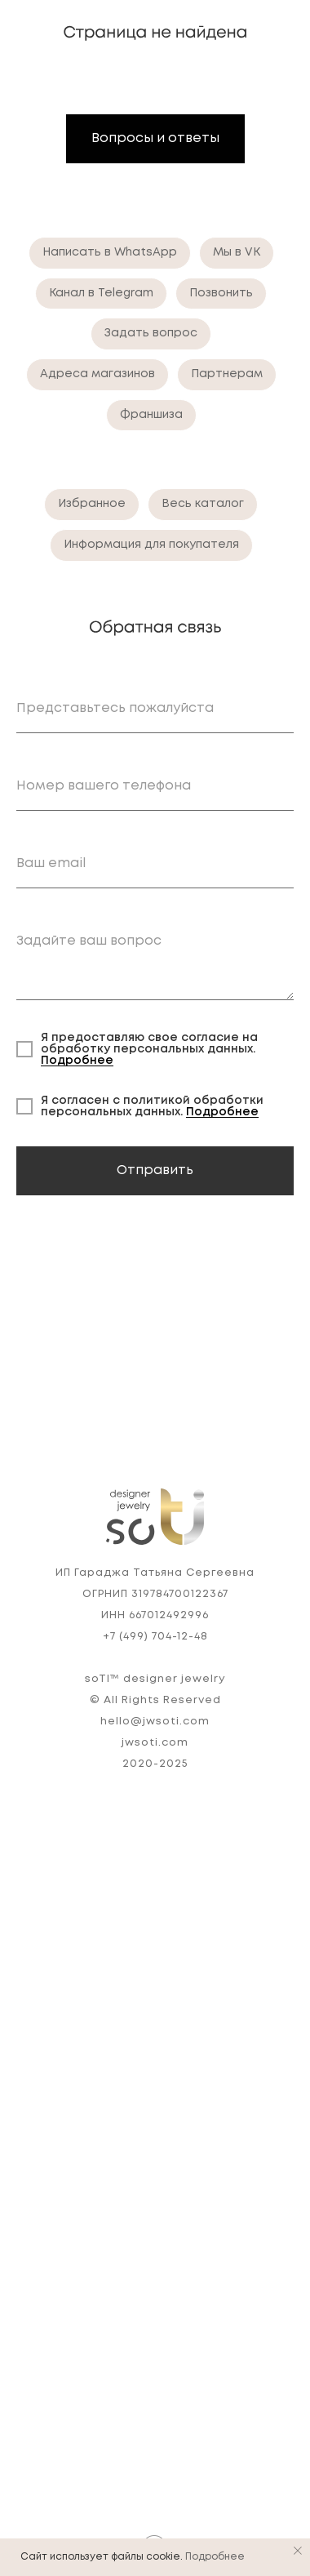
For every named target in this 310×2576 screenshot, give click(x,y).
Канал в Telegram (101, 293)
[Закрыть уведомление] (298, 2551)
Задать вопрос (150, 333)
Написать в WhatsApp (109, 252)
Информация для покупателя (151, 544)
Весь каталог (203, 504)
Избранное (92, 504)
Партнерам (227, 374)
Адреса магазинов (97, 374)
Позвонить (221, 293)
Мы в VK (236, 252)
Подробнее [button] (77, 1061)
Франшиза (151, 415)
